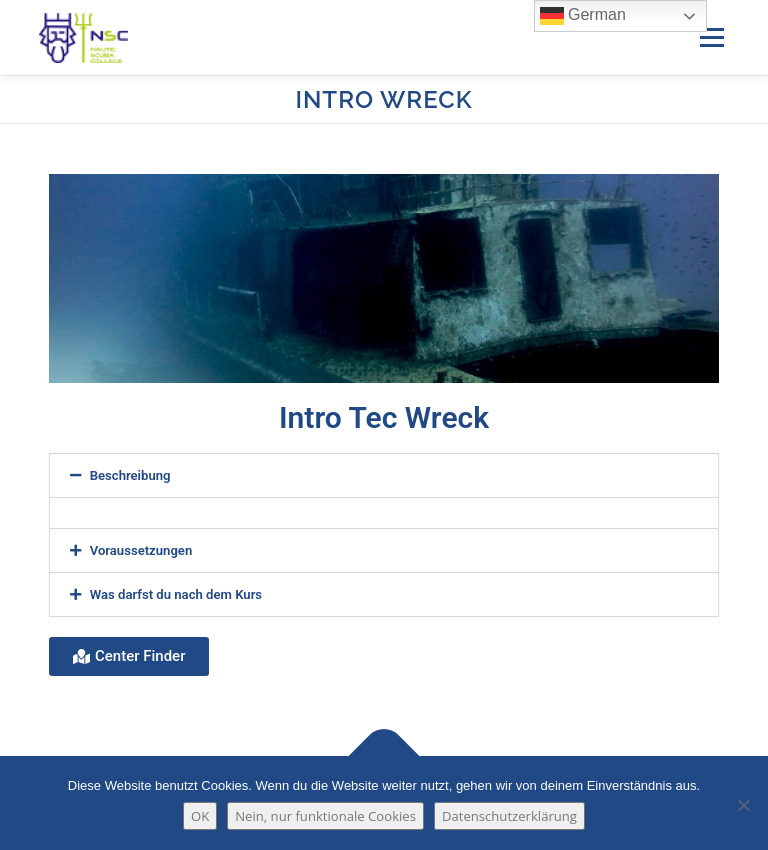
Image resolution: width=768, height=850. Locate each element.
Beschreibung (130, 475)
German (583, 16)
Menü (711, 37)
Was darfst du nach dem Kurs (176, 594)
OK (200, 816)
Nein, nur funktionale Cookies (325, 816)
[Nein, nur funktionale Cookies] (743, 805)
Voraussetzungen (141, 550)
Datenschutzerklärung (509, 816)
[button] (384, 475)
